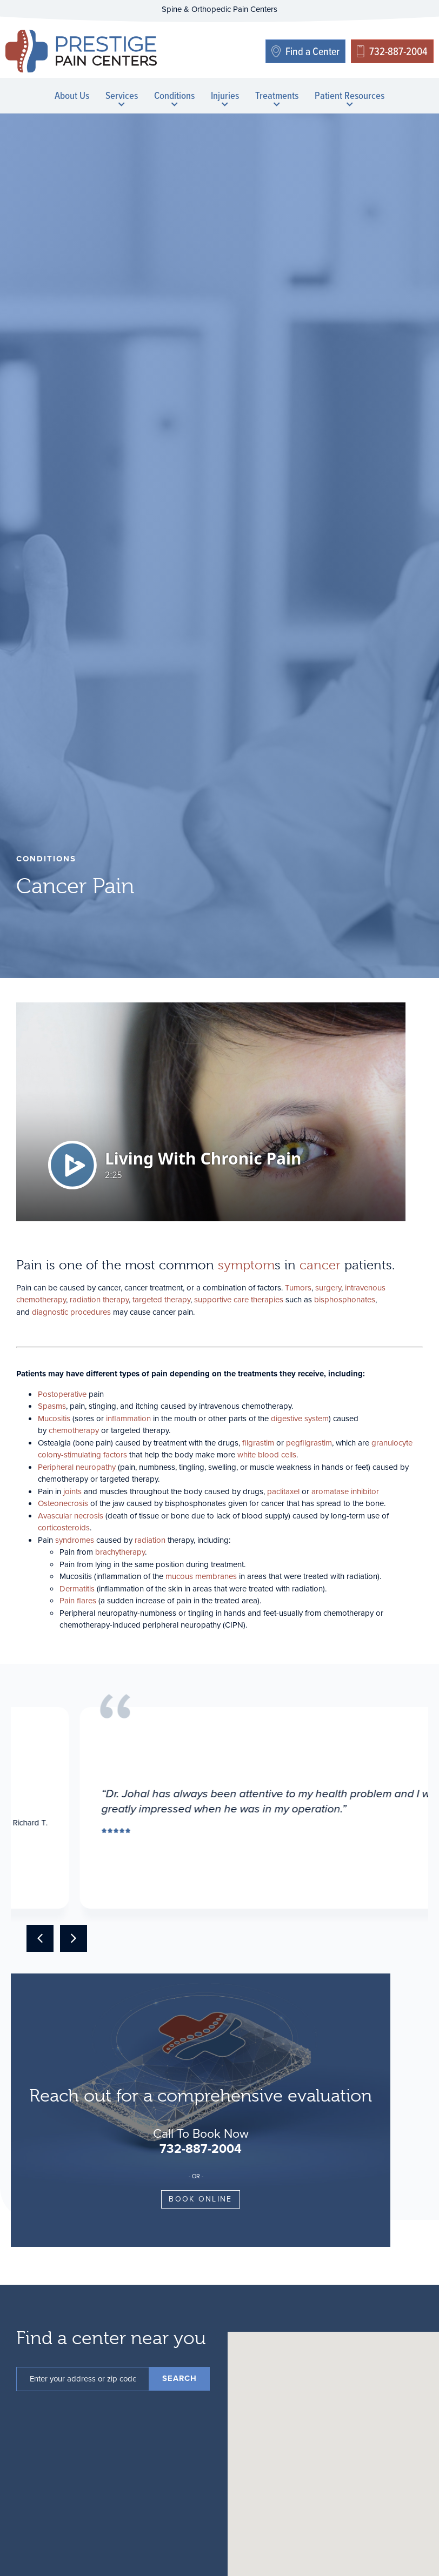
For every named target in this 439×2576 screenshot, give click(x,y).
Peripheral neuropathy (77, 1467)
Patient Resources (349, 97)
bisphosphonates (344, 1300)
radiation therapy (99, 1300)
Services (121, 97)
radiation (150, 1540)
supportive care (221, 1300)
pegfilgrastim (309, 1443)
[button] (40, 1938)
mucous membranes (201, 1576)
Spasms (52, 1406)
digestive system (300, 1418)
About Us (72, 95)
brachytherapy (120, 1552)
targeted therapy (161, 1300)
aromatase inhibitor (345, 1491)
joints (72, 1491)
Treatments (276, 97)
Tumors (298, 1288)
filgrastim (258, 1443)
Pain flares (77, 1601)
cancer (320, 1265)
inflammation (128, 1418)
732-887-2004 (200, 2148)
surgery (328, 1288)
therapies (267, 1300)
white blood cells (266, 1455)
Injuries (225, 97)
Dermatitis (77, 1589)
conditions (46, 859)
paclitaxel (283, 1491)
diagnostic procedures (71, 1312)
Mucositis (54, 1418)
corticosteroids (64, 1528)
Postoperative (62, 1394)
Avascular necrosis (70, 1516)
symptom (246, 1265)
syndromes (74, 1540)
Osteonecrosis (63, 1503)
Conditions (174, 97)
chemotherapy (74, 1430)
